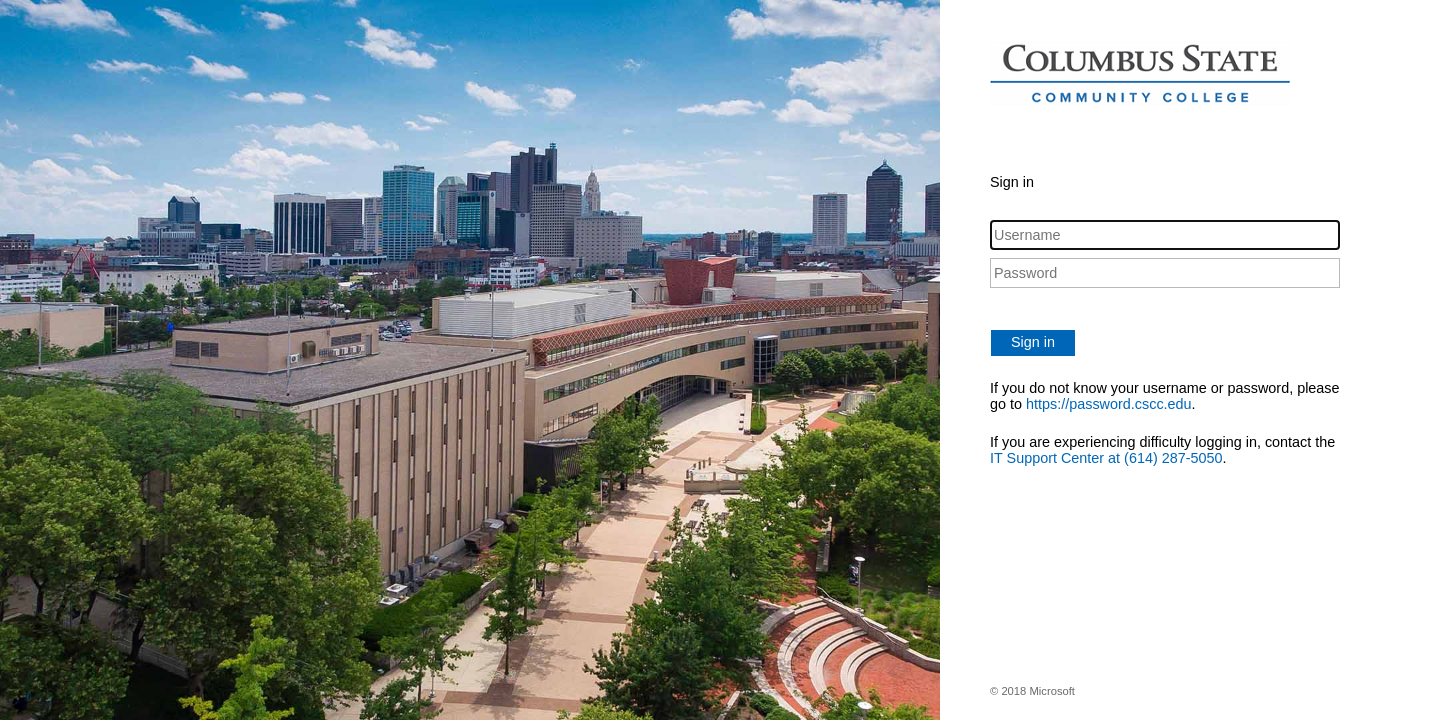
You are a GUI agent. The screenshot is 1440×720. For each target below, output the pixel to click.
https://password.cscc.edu (1109, 404)
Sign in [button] (1033, 342)
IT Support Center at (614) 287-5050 (1106, 458)
